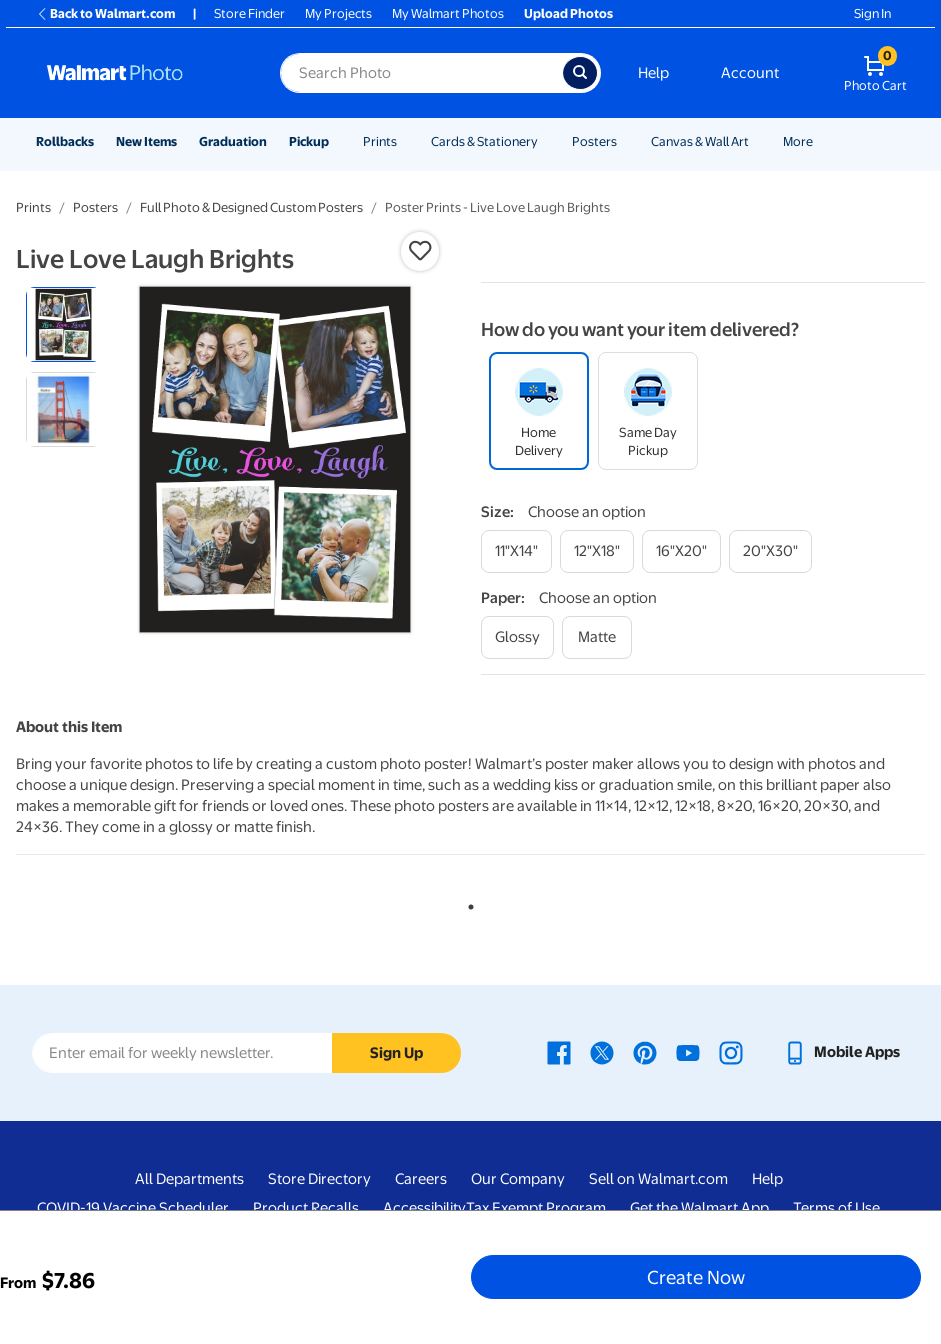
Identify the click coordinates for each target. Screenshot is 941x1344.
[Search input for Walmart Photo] (421, 73)
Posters (594, 141)
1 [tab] (467, 903)
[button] (420, 251)
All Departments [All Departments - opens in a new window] (189, 1179)
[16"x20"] (681, 551)
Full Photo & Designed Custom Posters (251, 207)
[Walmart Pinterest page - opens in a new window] (645, 1052)
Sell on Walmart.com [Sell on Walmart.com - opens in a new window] (658, 1179)
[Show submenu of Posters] (626, 141)
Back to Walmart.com (105, 13)
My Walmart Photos (448, 13)
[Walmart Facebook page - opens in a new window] (559, 1052)
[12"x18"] (597, 551)
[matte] (597, 637)
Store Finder (249, 13)
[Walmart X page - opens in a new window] (602, 1052)
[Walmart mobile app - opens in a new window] (841, 1052)
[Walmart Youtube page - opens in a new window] (688, 1052)
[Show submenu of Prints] (406, 141)
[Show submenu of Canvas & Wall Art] (758, 141)
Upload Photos (568, 13)
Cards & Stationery (484, 141)
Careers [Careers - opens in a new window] (421, 1179)
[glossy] (517, 637)
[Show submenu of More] (822, 141)
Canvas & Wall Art (700, 141)
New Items (146, 141)
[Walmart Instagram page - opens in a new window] (731, 1052)
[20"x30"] (770, 551)
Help (653, 73)
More (798, 141)
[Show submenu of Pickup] (338, 141)
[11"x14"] (516, 551)
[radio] (63, 324)
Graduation (233, 141)
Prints (380, 141)
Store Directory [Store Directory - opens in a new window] (319, 1179)
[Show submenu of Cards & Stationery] (547, 141)
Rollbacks (65, 141)
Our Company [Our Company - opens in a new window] (518, 1179)
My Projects (338, 13)
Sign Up (396, 1053)
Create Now (696, 1277)
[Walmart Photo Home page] (142, 73)
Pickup (309, 141)
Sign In (872, 13)
